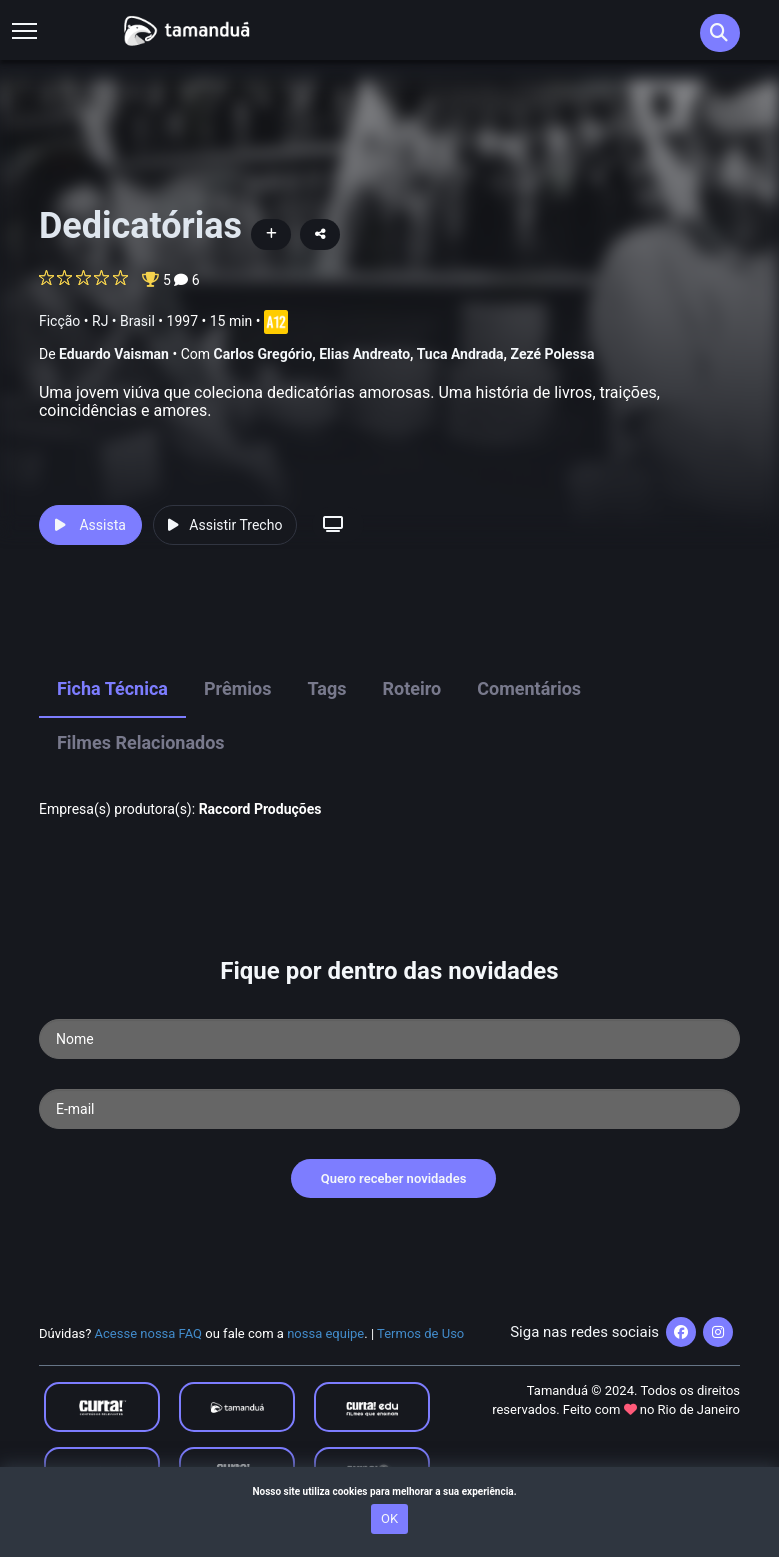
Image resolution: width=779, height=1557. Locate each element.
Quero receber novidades (394, 1178)
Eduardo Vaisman (114, 354)
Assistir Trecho (225, 525)
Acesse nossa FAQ (149, 1333)
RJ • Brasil (123, 321)
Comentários (529, 688)
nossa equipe (325, 1333)
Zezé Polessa (553, 354)
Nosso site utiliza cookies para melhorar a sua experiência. (389, 1491)
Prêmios (238, 688)
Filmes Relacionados (141, 742)
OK (389, 1518)
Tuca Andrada (460, 354)
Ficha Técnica (112, 688)
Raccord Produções (260, 809)
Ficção (59, 321)
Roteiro (412, 688)
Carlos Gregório (262, 354)
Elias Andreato (364, 354)
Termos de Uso (420, 1333)
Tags (327, 688)
